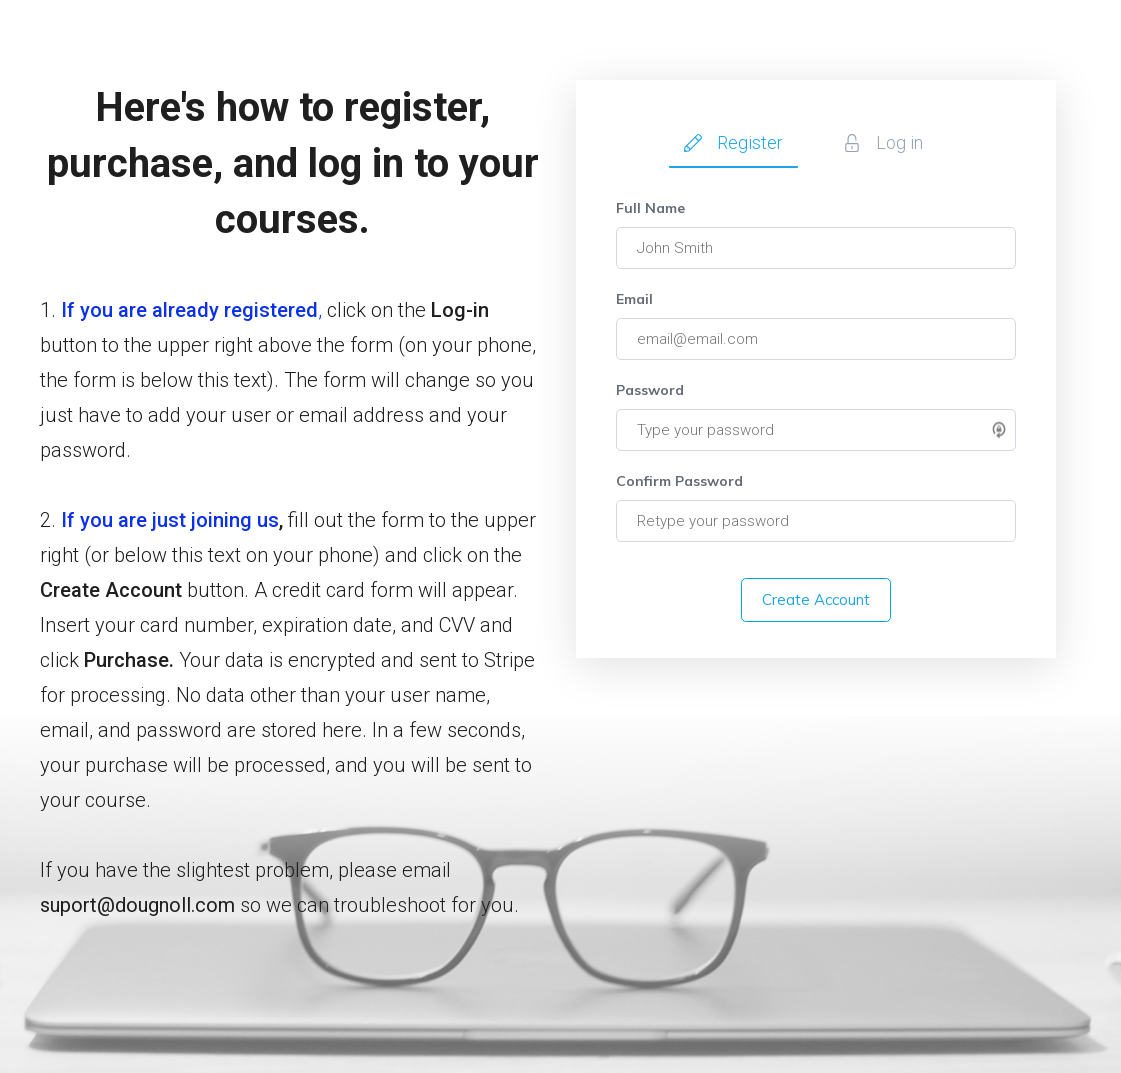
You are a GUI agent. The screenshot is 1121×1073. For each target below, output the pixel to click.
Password (650, 390)
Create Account (816, 599)
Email (634, 299)
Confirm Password (679, 481)
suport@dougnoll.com (137, 905)
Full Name (650, 208)
